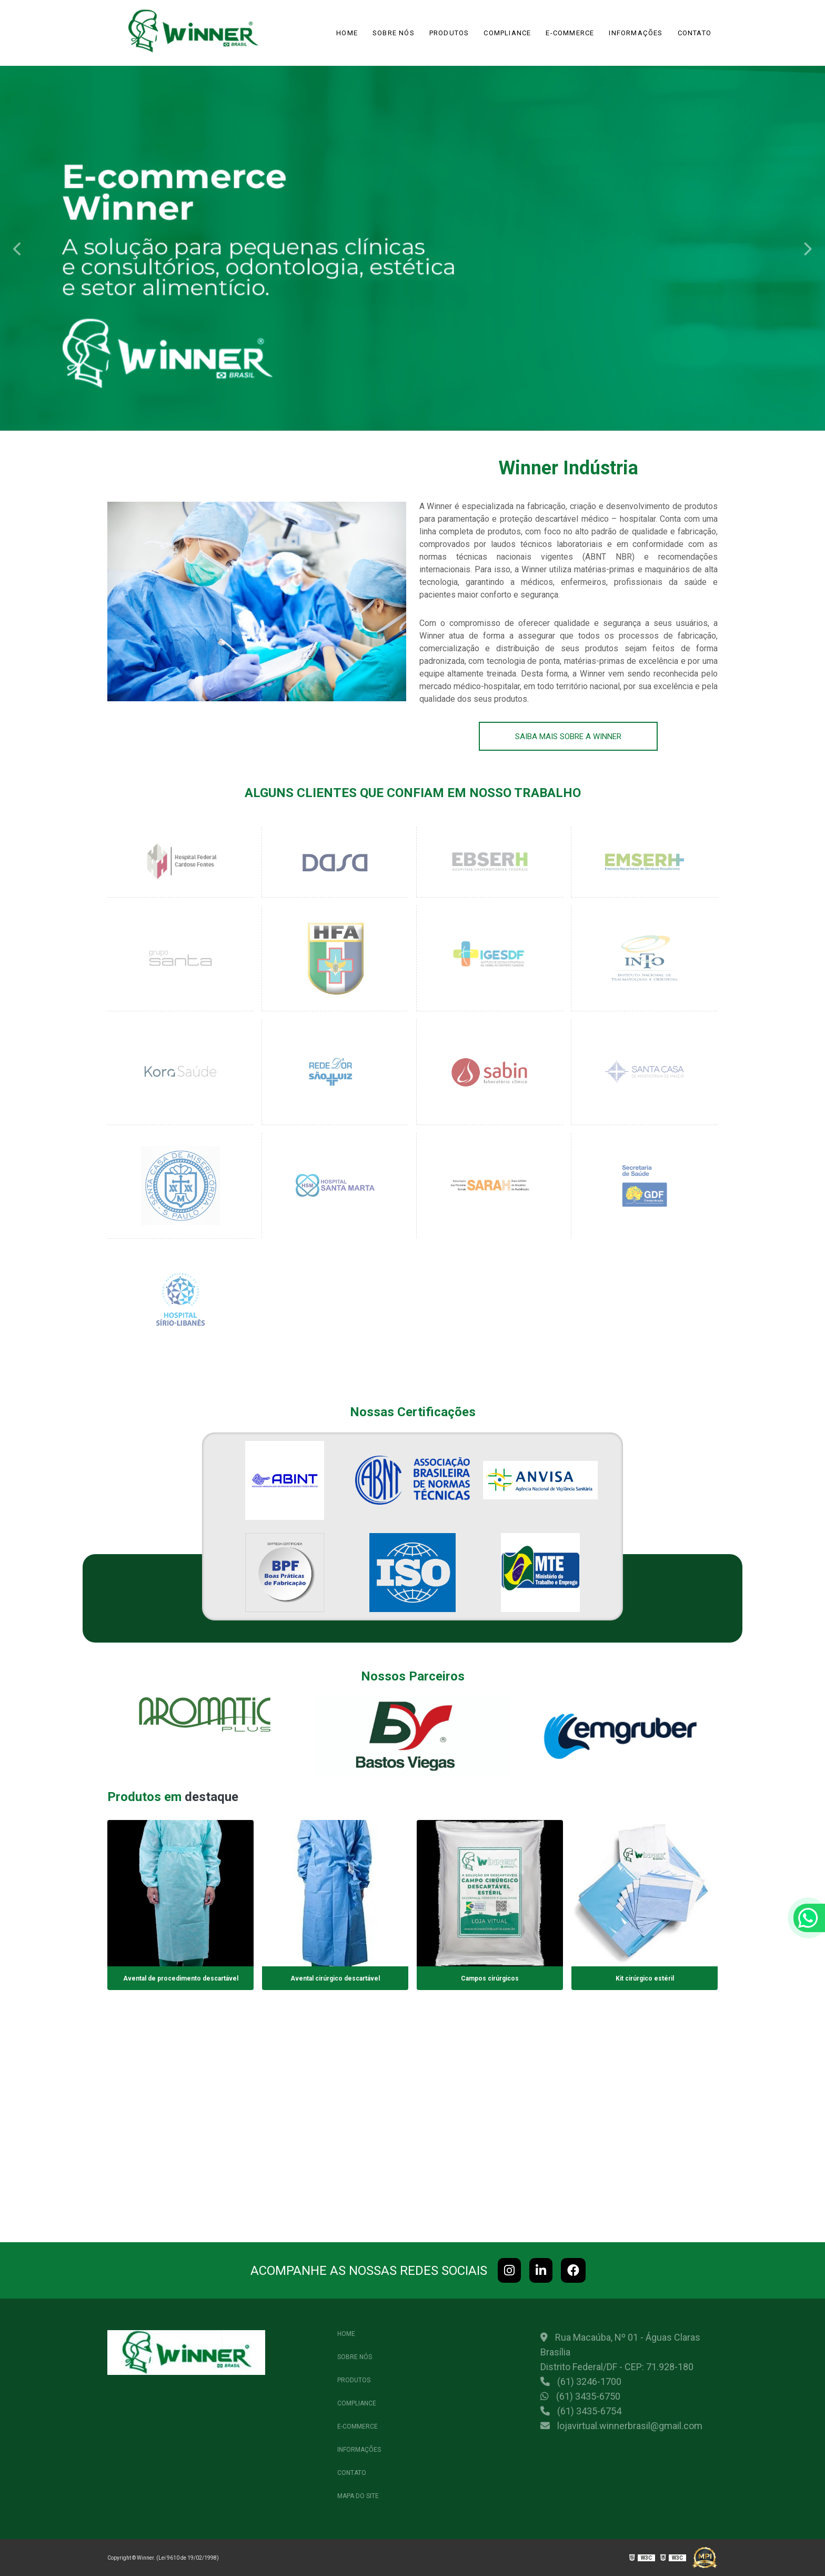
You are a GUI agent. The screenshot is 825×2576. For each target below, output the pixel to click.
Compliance (507, 33)
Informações (635, 33)
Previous (18, 248)
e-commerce (570, 33)
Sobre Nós (394, 33)
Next (807, 248)
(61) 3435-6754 (580, 2410)
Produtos (449, 33)
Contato (694, 33)
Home (347, 33)
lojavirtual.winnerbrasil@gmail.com (621, 2425)
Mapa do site (358, 2496)
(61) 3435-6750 (580, 2396)
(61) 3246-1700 (580, 2381)
